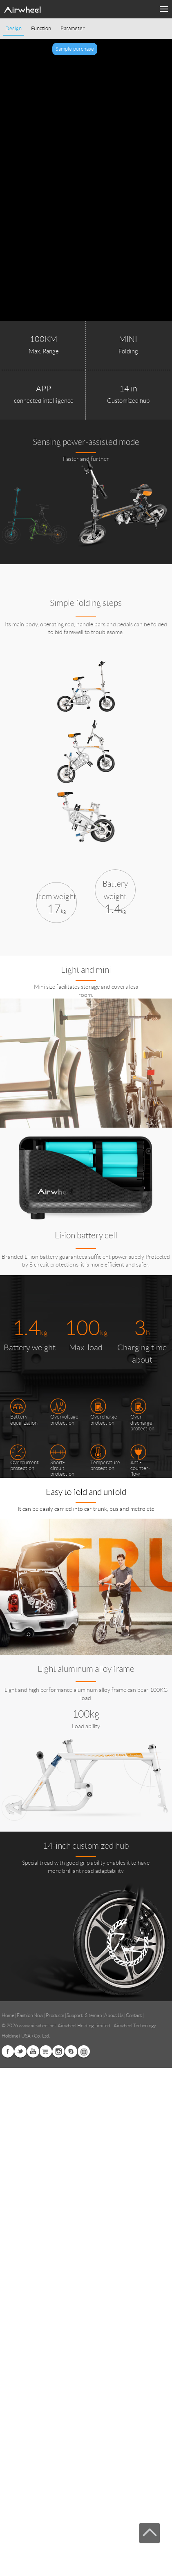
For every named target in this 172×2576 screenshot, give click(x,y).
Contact (134, 2015)
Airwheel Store (46, 2051)
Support (75, 2015)
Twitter (20, 2051)
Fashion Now (30, 2015)
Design (13, 28)
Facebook (8, 2051)
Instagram (58, 2051)
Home (8, 2015)
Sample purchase (75, 49)
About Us (113, 2015)
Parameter (72, 28)
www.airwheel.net (37, 2025)
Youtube (33, 2051)
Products (55, 2015)
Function (41, 28)
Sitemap (93, 2015)
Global (84, 2051)
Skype (71, 2051)
